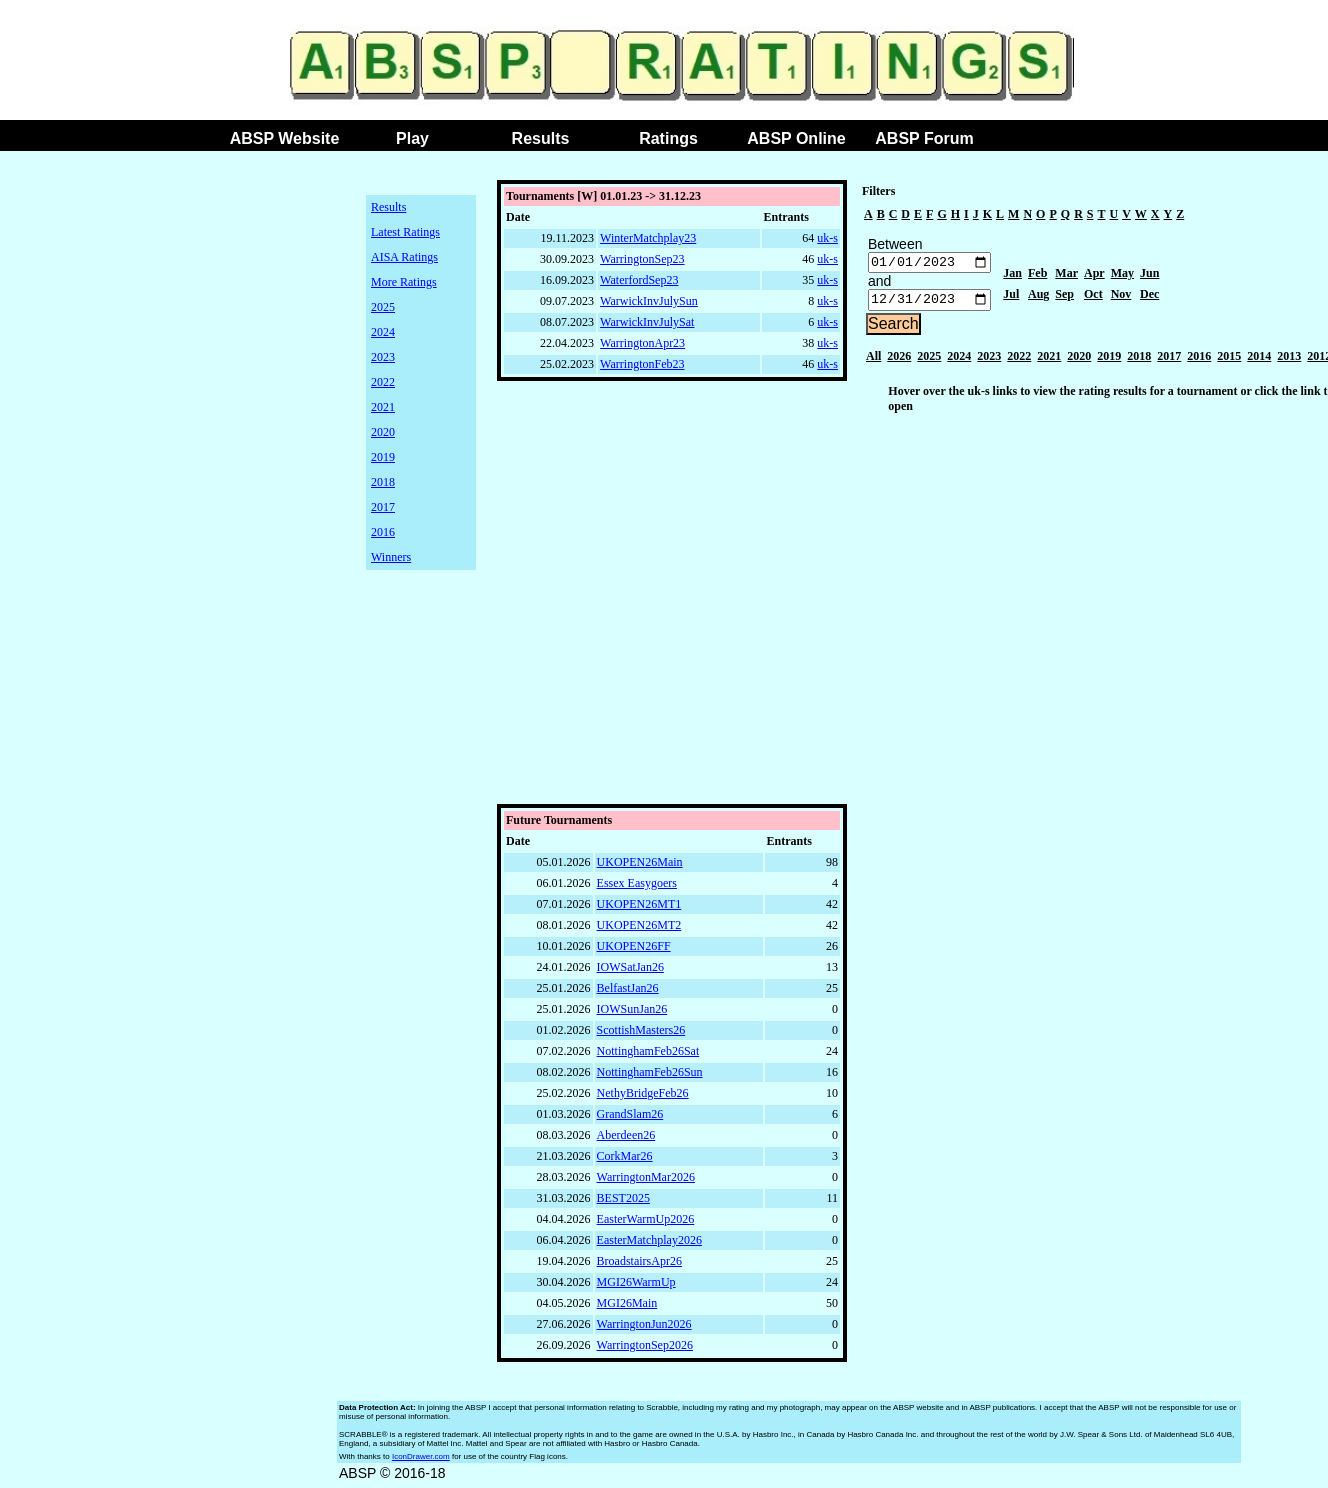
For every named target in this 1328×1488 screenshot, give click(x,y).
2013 (1289, 361)
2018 (383, 482)
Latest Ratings (405, 232)
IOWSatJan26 (630, 972)
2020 (383, 432)
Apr (1094, 276)
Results (541, 138)
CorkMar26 (625, 1161)
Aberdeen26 (626, 1140)
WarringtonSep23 (642, 259)
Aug (1038, 297)
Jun (1149, 276)
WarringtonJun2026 (644, 1329)
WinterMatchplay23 (648, 238)
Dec (1149, 297)
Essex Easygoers (637, 888)
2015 (1229, 361)
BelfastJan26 (628, 993)
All (873, 361)
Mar (1066, 276)
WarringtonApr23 (642, 343)
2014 (1259, 361)
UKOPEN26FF (634, 951)
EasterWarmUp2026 (646, 1224)
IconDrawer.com (421, 1461)
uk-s (827, 238)
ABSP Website (285, 138)
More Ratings (404, 282)
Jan (1012, 276)
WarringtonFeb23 (642, 364)
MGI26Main (627, 1308)
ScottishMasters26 (641, 1035)
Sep (1064, 297)
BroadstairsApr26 (639, 1266)
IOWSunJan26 (632, 1014)
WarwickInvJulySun (649, 301)
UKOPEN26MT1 (639, 909)
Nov (1121, 297)
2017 (383, 507)
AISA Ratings (404, 257)
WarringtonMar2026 (646, 1182)
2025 (383, 307)
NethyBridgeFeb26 (643, 1098)
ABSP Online (796, 138)
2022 (383, 382)
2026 (899, 361)
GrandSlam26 (630, 1119)
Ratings (668, 138)
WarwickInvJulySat (647, 322)
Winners (391, 557)
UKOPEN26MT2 (639, 930)
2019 (383, 457)
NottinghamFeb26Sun (650, 1077)
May (1122, 276)
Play (412, 138)
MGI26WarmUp (636, 1287)
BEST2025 (623, 1203)
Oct (1093, 297)
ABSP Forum (924, 138)
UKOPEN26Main (640, 867)
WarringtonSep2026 (645, 1350)
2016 (383, 532)
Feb (1037, 276)
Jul (1011, 297)
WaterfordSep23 (639, 280)
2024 (383, 332)
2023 (383, 357)
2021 (383, 407)
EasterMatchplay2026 (649, 1245)
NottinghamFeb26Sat (648, 1056)
